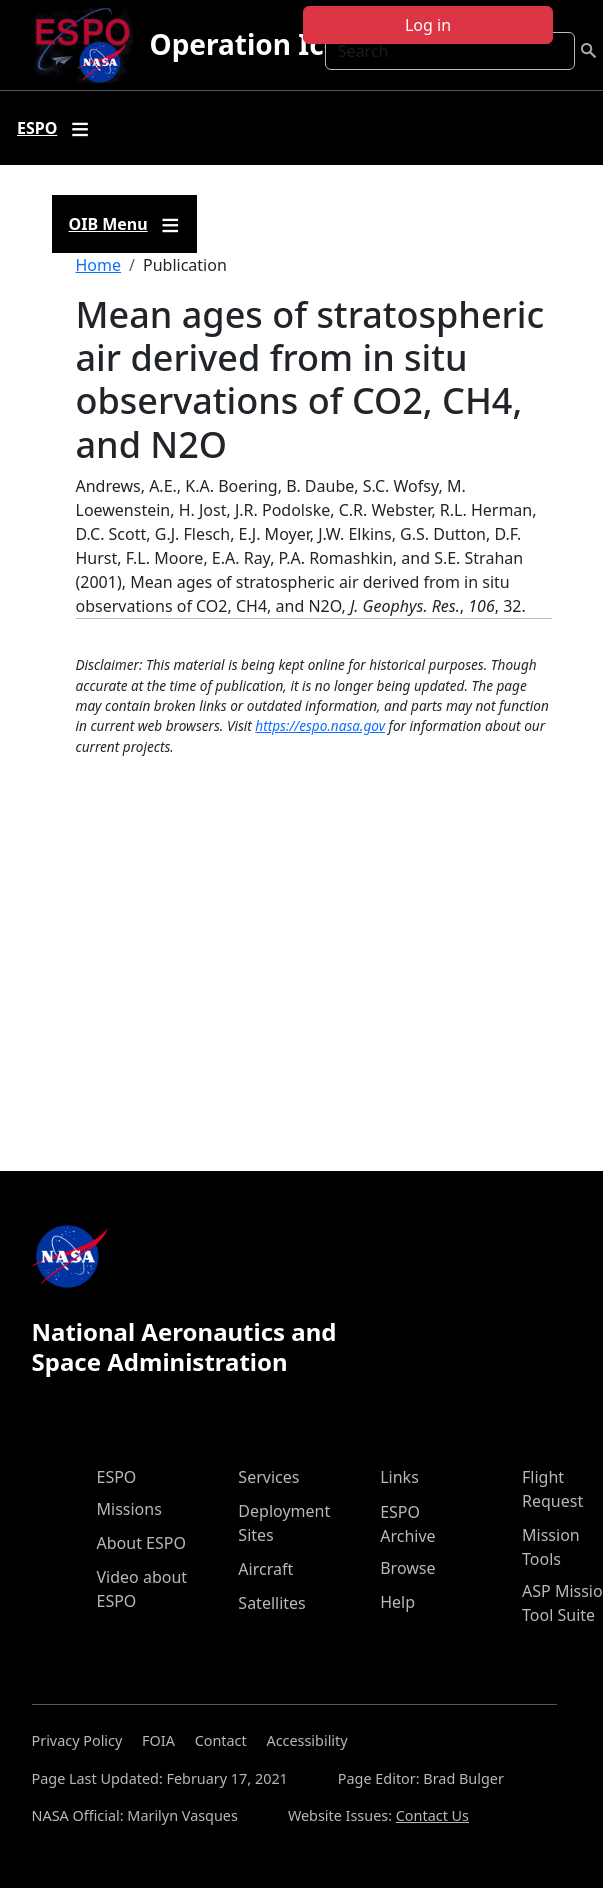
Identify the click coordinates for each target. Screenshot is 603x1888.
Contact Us (432, 1815)
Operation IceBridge (290, 44)
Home (99, 265)
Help (397, 1602)
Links (399, 1477)
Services (268, 1477)
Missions (129, 1509)
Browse (407, 1568)
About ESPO (141, 1543)
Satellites (271, 1603)
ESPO (117, 1477)
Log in (428, 25)
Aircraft (265, 1569)
